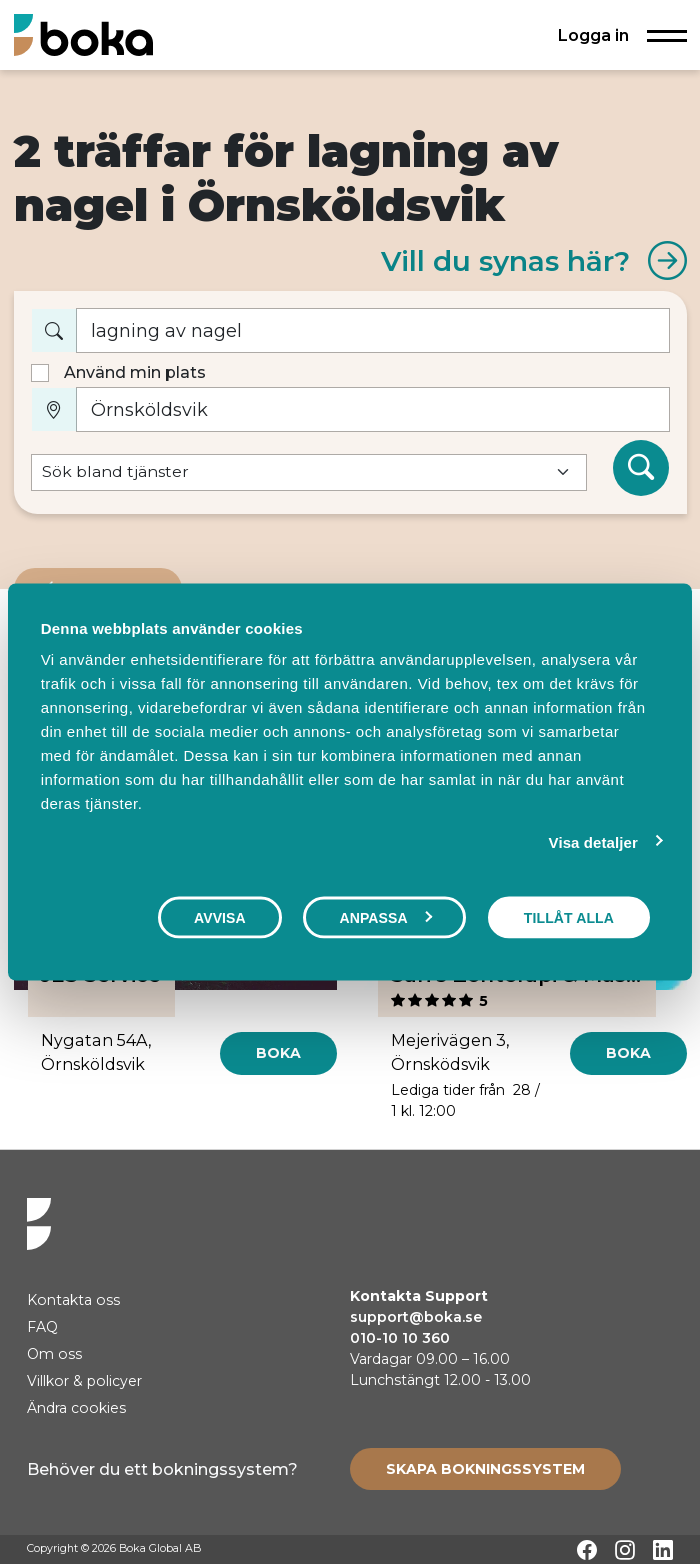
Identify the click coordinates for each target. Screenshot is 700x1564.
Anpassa (385, 917)
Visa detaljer (593, 841)
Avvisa (220, 917)
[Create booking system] (485, 1469)
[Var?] (373, 409)
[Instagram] (625, 1550)
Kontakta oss (73, 1300)
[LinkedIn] (663, 1550)
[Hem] (83, 34)
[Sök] (641, 468)
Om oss (54, 1354)
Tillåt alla (569, 917)
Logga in (593, 35)
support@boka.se (416, 1317)
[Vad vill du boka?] (373, 330)
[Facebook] (587, 1550)
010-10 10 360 (400, 1338)
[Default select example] (309, 472)
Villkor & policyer (84, 1381)
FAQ (42, 1327)
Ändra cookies (76, 1408)
